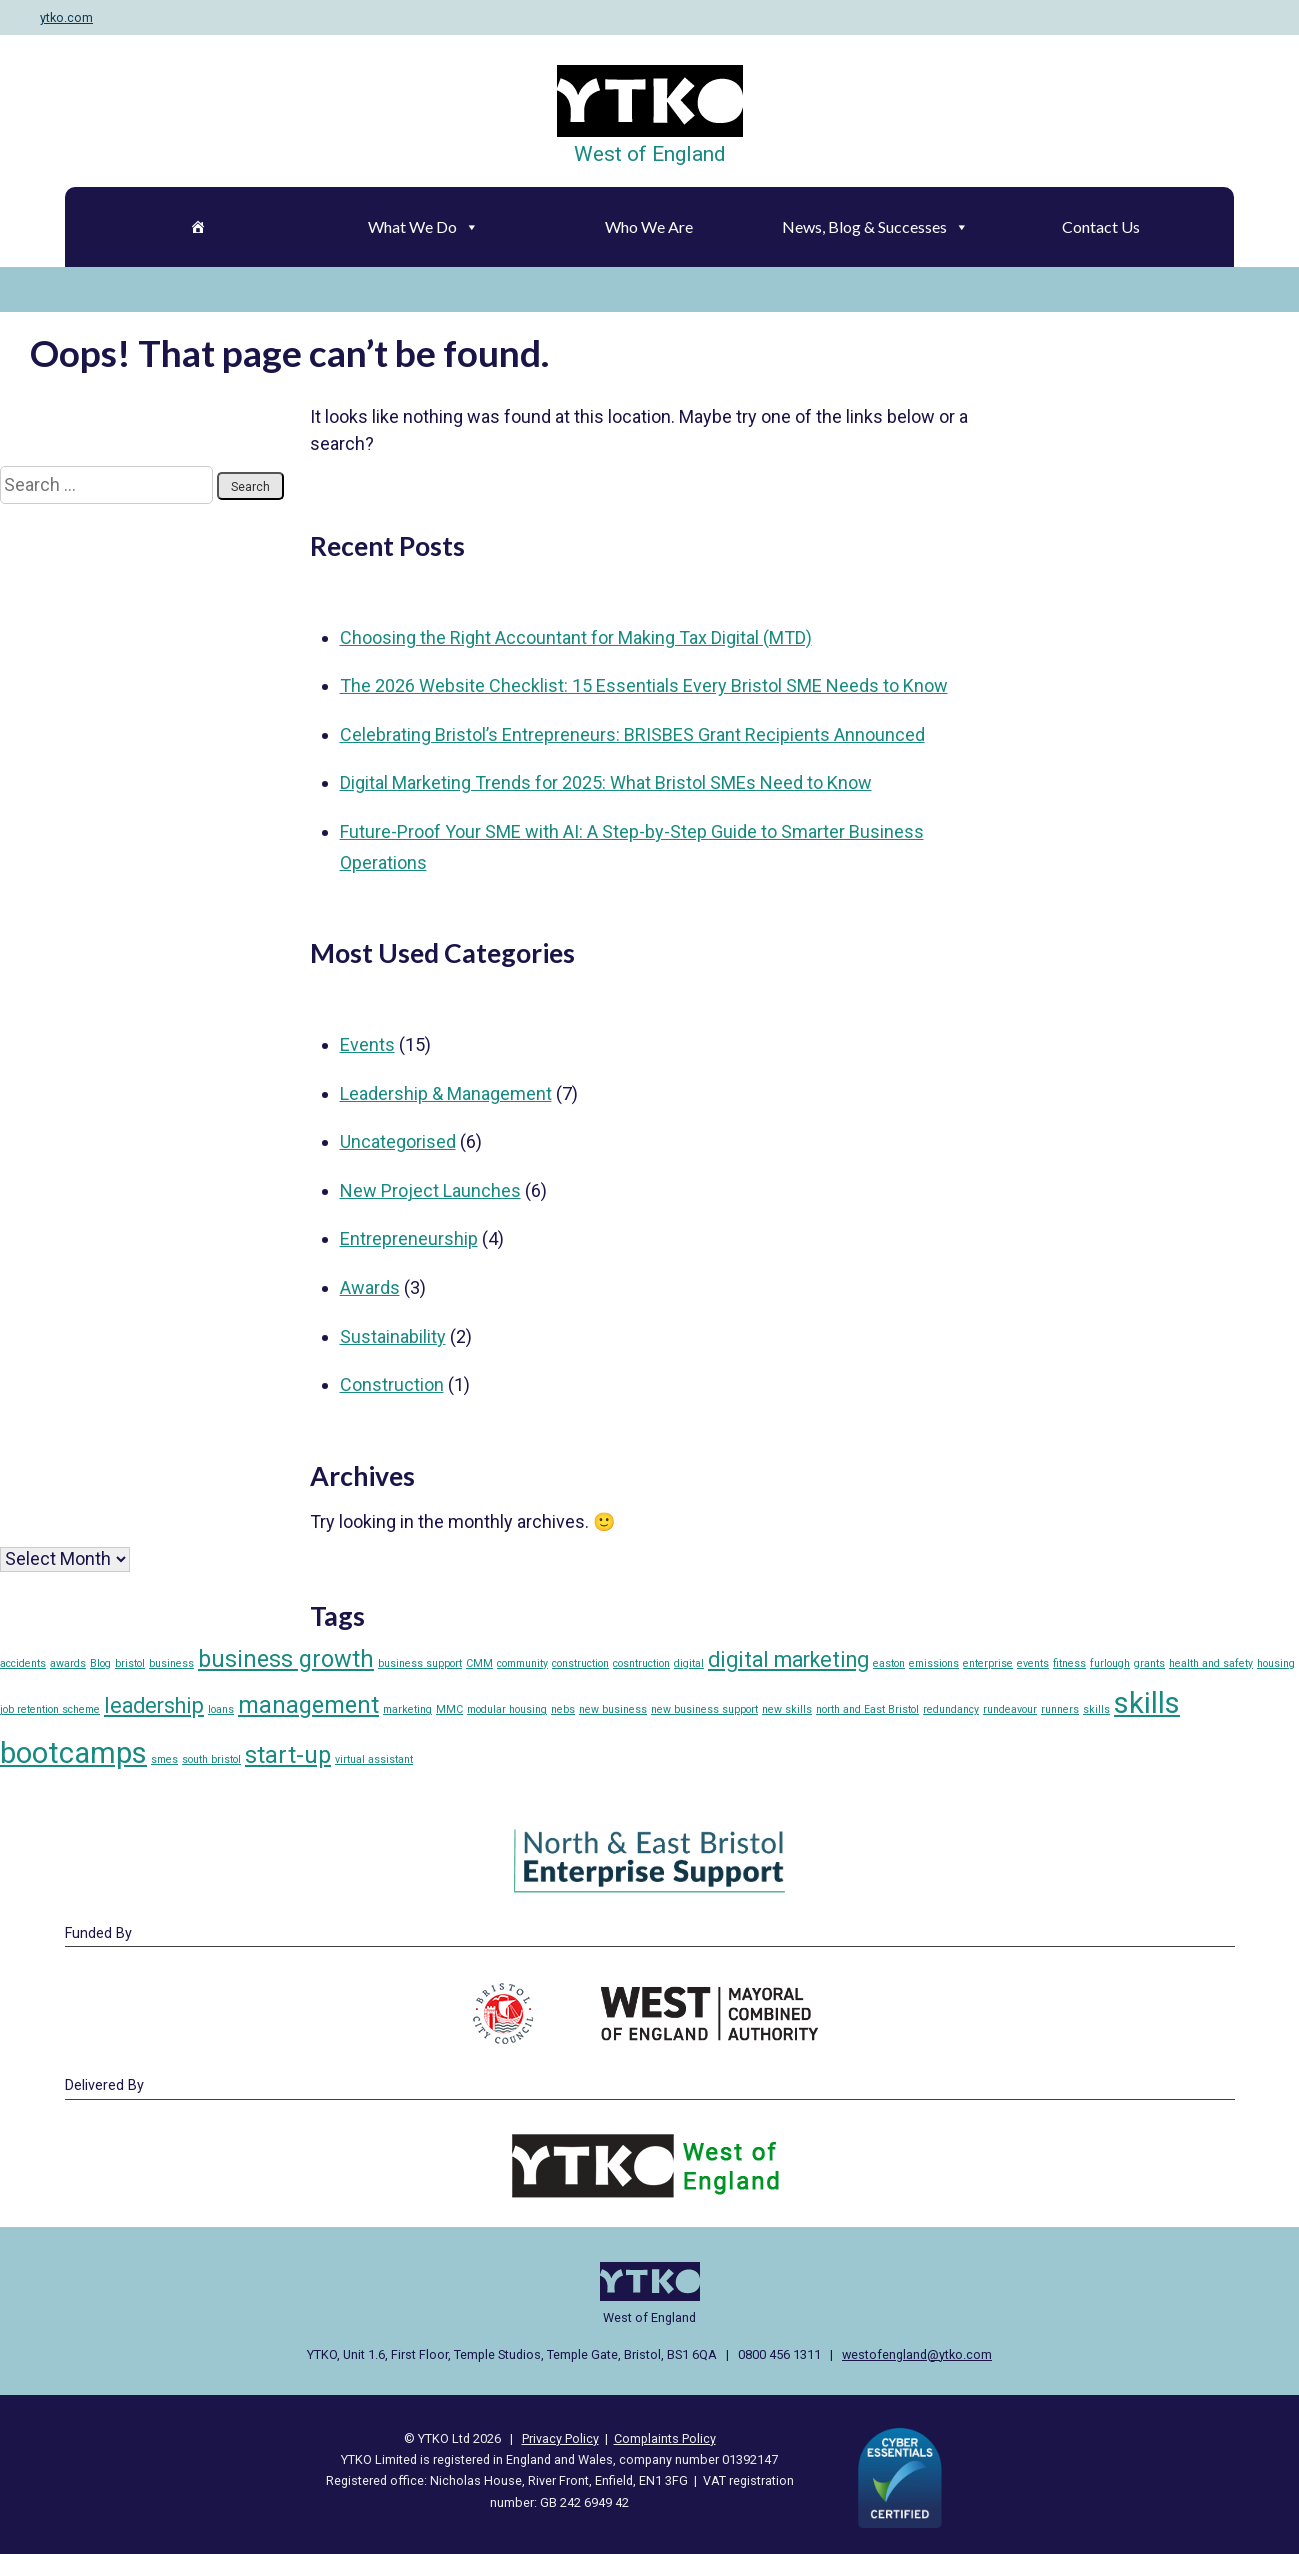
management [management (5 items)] (308, 1705)
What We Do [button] (423, 226)
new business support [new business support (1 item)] (704, 1709)
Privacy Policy (560, 2438)
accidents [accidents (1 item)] (23, 1663)
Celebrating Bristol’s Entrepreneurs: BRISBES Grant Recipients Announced (632, 734)
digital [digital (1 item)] (689, 1663)
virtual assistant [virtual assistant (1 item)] (374, 1759)
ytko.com (66, 17)
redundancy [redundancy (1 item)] (951, 1709)
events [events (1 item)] (1033, 1663)
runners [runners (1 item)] (1060, 1709)
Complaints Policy (665, 2438)
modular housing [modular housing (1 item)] (507, 1709)
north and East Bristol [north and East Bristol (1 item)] (867, 1709)
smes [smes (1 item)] (164, 1759)
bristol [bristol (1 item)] (130, 1663)
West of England (650, 154)
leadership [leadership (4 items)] (154, 1705)
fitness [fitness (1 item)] (1069, 1663)
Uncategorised (398, 1141)
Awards (370, 1287)
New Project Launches (430, 1190)
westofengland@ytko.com (917, 2354)
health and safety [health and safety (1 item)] (1211, 1663)
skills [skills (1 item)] (1096, 1709)
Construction (392, 1384)
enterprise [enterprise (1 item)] (988, 1663)
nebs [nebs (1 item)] (563, 1709)
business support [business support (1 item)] (420, 1663)
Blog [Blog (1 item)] (100, 1663)
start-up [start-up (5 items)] (288, 1755)
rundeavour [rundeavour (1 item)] (1010, 1709)
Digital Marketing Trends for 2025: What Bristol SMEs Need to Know (606, 782)
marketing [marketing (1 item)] (407, 1709)
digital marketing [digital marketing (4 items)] (788, 1659)
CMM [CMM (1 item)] (479, 1663)
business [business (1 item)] (171, 1663)
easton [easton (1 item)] (889, 1663)
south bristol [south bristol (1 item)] (211, 1759)
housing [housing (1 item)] (1276, 1663)
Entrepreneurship (409, 1238)
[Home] (198, 227)
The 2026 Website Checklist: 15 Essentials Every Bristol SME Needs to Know (644, 685)
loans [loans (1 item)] (221, 1709)
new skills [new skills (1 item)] (787, 1709)
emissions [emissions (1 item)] (934, 1663)
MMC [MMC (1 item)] (449, 1709)
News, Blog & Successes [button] (875, 226)
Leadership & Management (446, 1093)
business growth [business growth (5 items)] (286, 1659)
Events (367, 1044)
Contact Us (1101, 226)
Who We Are (649, 226)
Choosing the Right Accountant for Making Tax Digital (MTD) (576, 637)
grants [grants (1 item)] (1149, 1663)
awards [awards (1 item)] (68, 1663)
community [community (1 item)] (522, 1663)
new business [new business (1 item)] (613, 1709)
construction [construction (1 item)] (580, 1663)
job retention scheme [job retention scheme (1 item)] (50, 1709)
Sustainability (393, 1336)
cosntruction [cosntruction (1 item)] (641, 1663)
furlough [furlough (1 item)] (1110, 1663)
